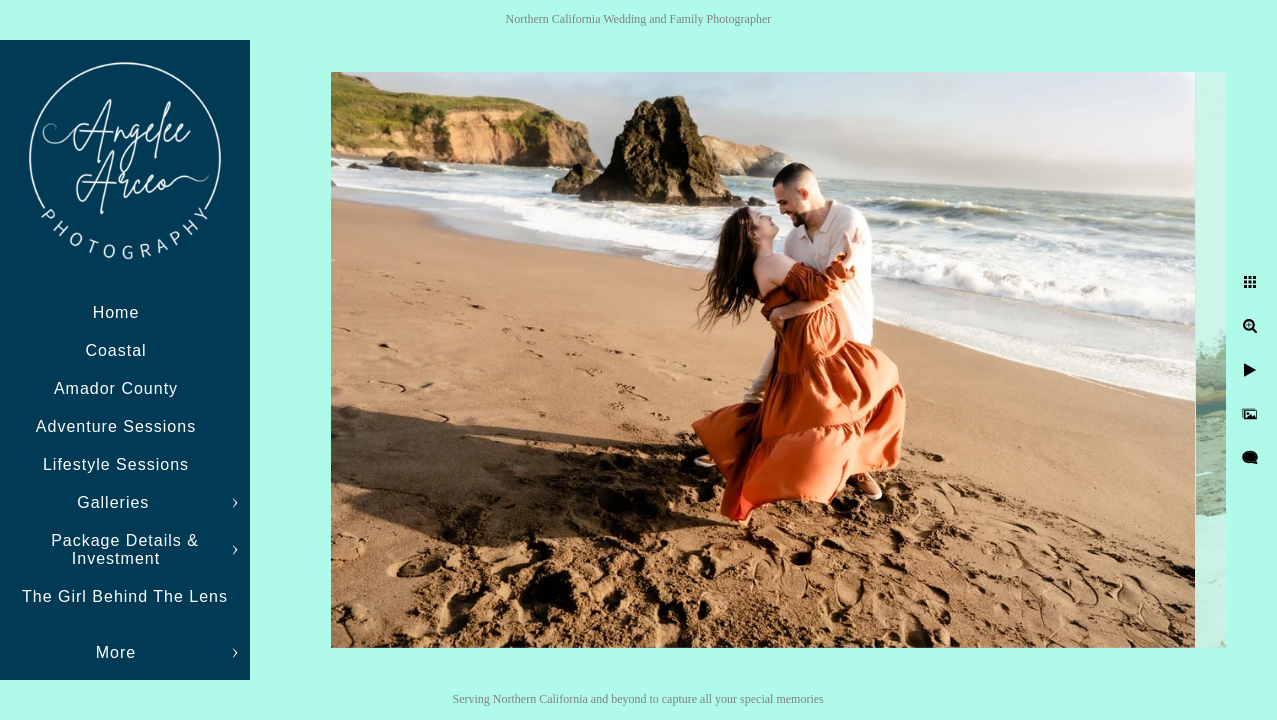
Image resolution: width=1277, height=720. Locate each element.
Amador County (116, 388)
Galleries (116, 502)
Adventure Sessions (116, 426)
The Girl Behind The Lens (125, 596)
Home (116, 312)
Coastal (115, 350)
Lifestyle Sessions (116, 464)
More (116, 652)
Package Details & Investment (125, 549)
